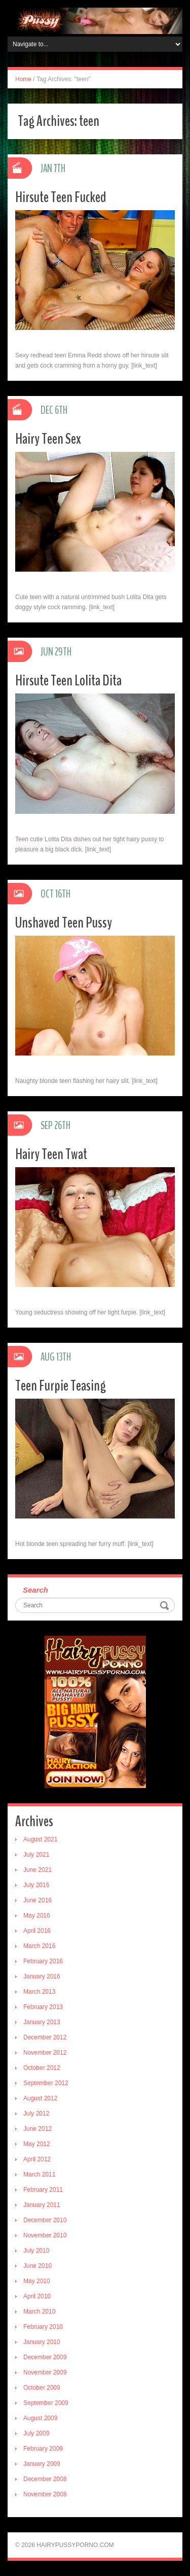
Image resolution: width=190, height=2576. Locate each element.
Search (35, 1590)
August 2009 (40, 2418)
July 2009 (36, 2433)
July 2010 (36, 2250)
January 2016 (41, 1976)
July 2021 (36, 1854)
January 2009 (41, 2463)
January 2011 (41, 2204)
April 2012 (37, 2159)
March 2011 (39, 2174)
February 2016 (43, 1961)
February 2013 (43, 2006)
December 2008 (44, 2479)
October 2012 (41, 2067)
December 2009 (44, 2357)
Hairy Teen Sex (48, 438)
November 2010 (44, 2235)
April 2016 (37, 1930)
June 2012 (37, 2128)
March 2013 (39, 1991)
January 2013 (41, 2022)
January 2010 (41, 2342)
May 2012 (36, 2144)
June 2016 (37, 1900)
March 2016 (39, 1946)
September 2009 (45, 2402)
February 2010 (43, 2326)
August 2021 (40, 1839)
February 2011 (43, 2189)
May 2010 (36, 2281)
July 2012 (36, 2113)
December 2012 (44, 2037)
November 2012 (44, 2052)
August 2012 (40, 2098)
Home (23, 79)
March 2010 (39, 2311)
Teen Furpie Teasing (60, 1385)
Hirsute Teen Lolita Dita (68, 680)
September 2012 (45, 2083)
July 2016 (36, 1885)
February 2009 (43, 2448)
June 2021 (37, 1869)
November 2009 (44, 2372)
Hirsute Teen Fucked (60, 197)
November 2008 (44, 2494)
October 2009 (41, 2387)
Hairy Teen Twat (51, 1154)
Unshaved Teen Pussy (63, 922)
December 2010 (44, 2220)
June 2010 (37, 2265)
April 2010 (37, 2296)
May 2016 (36, 1915)
